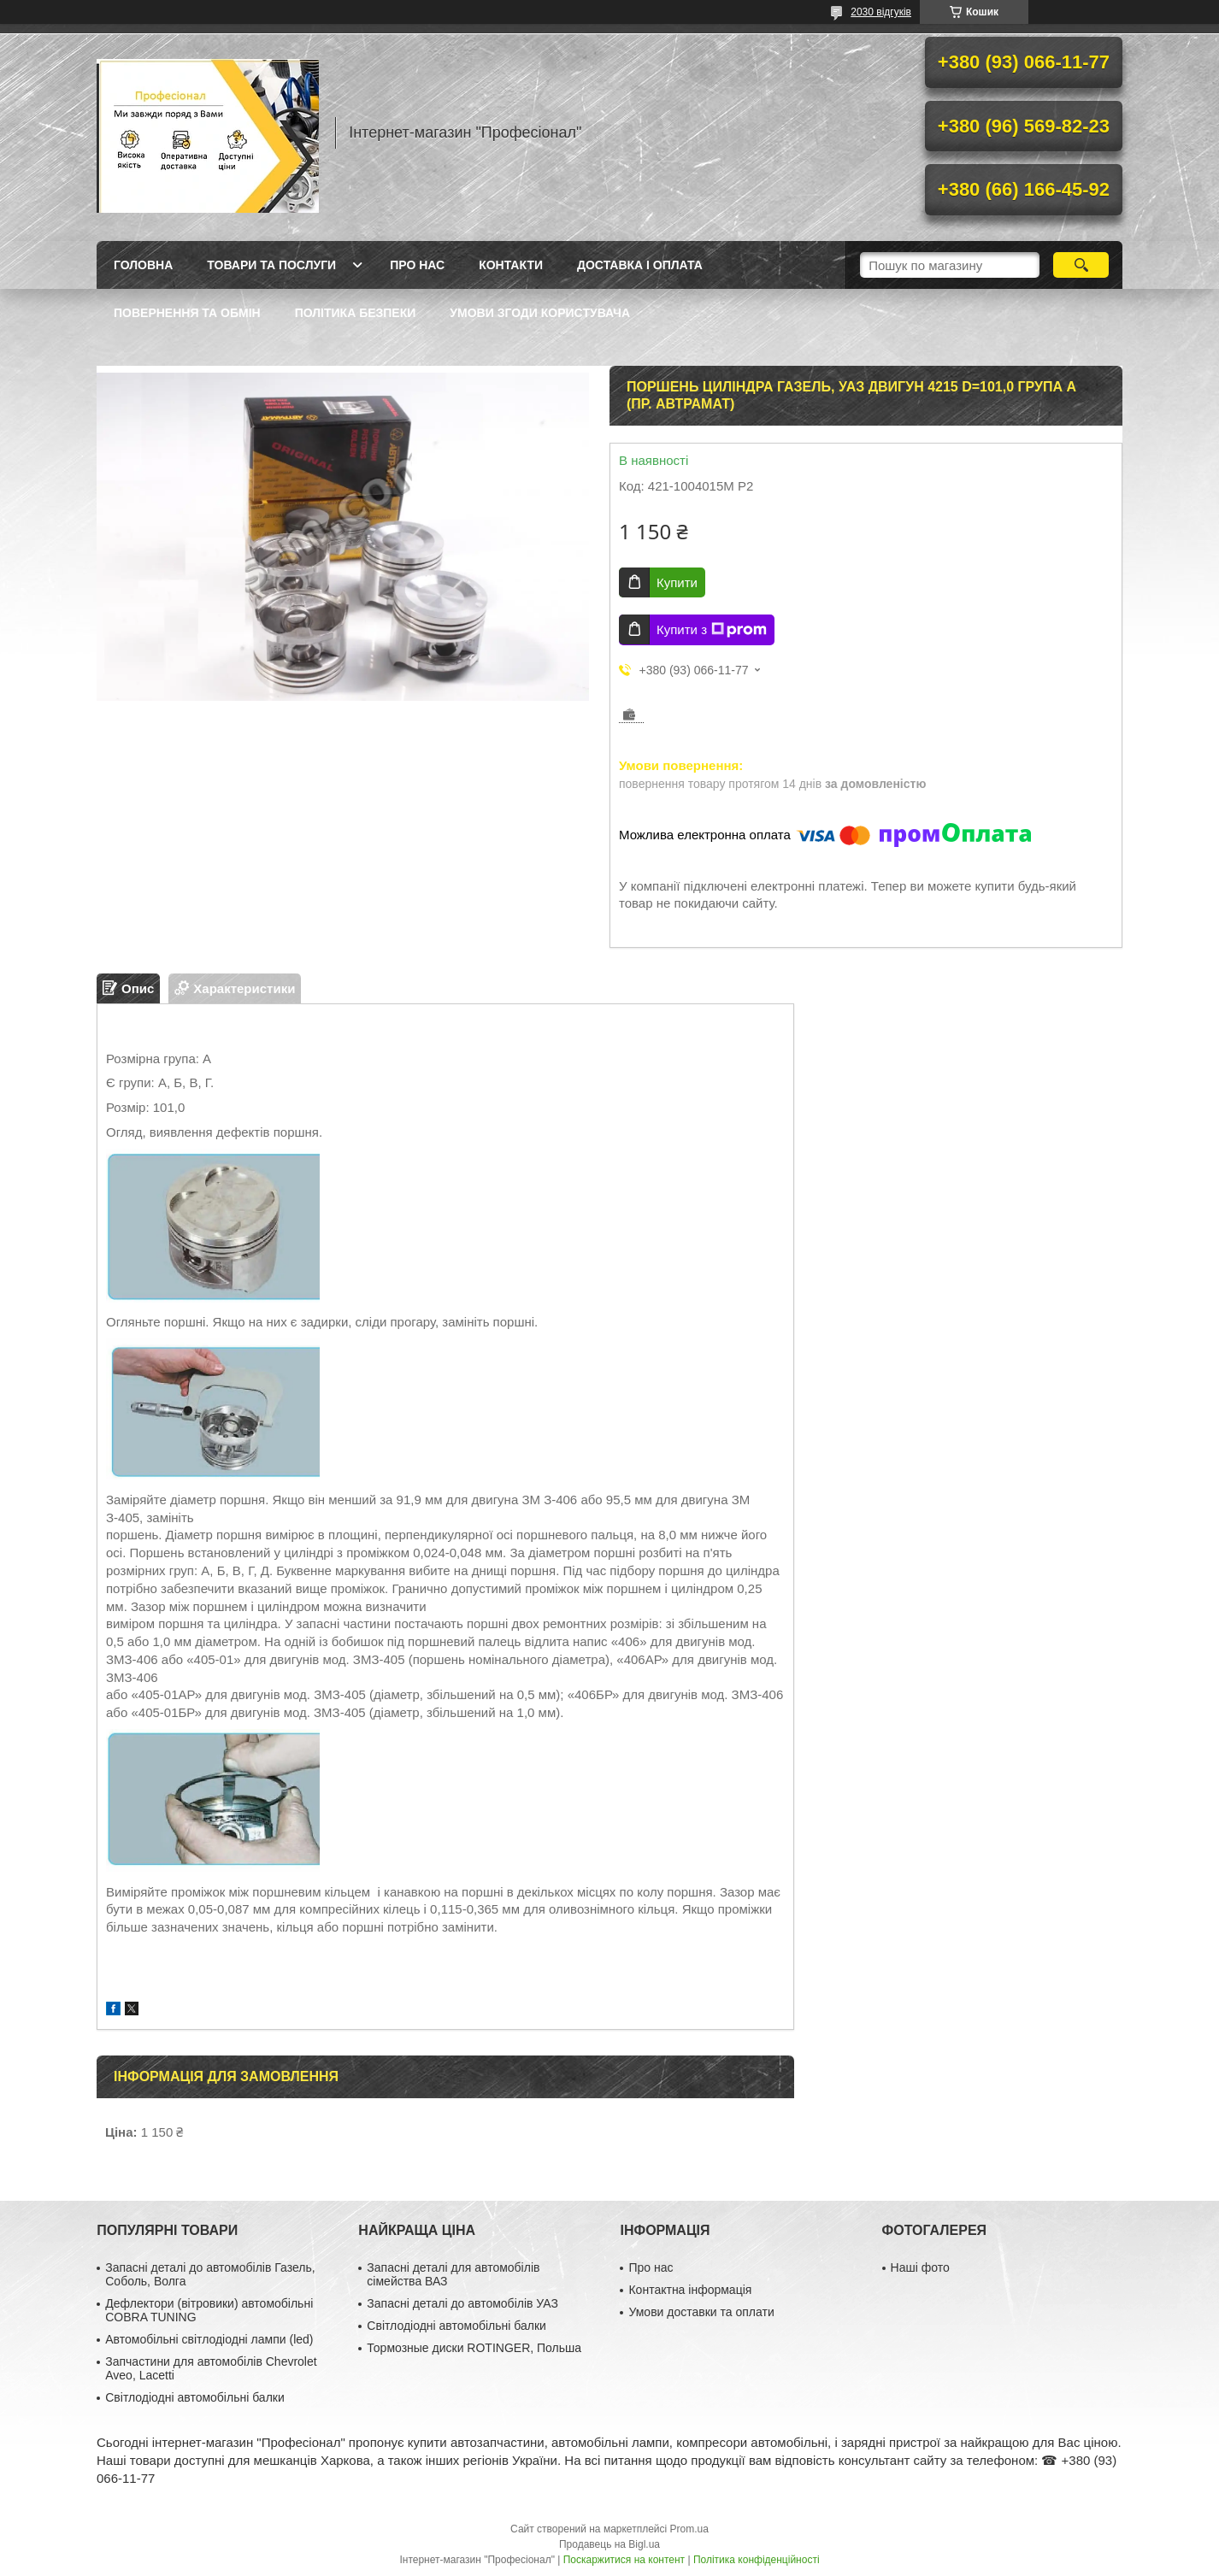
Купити (677, 582)
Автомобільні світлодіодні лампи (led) (209, 2339)
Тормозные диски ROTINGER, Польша (474, 2348)
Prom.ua (689, 2529)
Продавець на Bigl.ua (609, 2544)
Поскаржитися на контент (624, 2560)
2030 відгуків (881, 12)
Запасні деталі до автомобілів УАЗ (462, 2303)
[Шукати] (1081, 265)
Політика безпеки (355, 313)
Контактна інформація (689, 2290)
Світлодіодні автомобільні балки (195, 2397)
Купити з (712, 630)
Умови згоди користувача (540, 313)
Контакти (511, 265)
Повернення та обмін (187, 313)
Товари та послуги (271, 265)
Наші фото (920, 2267)
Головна (143, 265)
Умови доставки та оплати (701, 2312)
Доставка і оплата (640, 265)
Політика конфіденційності (756, 2560)
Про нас (417, 265)
